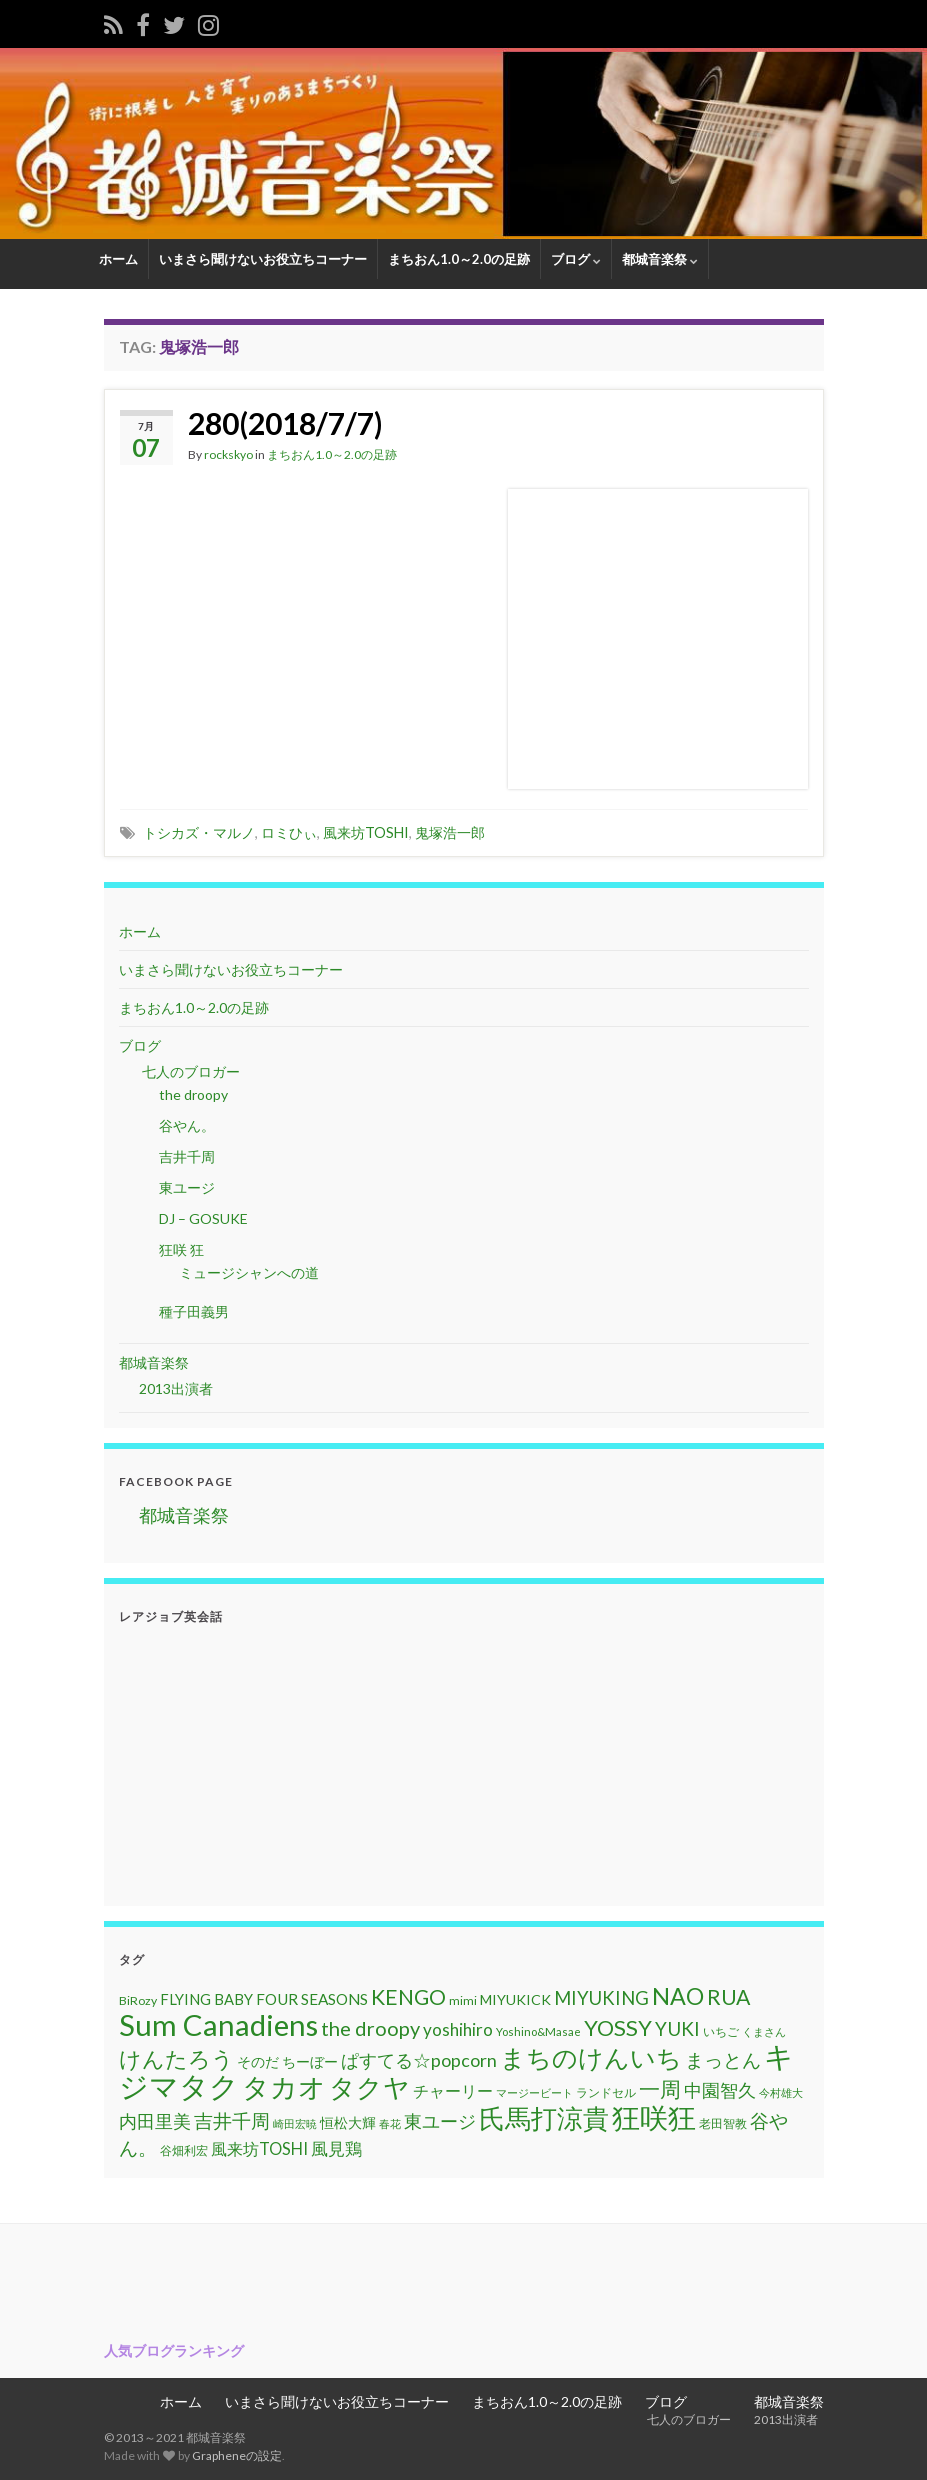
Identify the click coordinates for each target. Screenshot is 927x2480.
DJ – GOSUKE (203, 1218)
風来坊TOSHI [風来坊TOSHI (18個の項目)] (259, 2148)
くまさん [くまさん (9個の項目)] (764, 2031)
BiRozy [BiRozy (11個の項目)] (138, 2000)
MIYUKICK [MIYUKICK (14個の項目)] (515, 1999)
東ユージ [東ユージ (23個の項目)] (440, 2121)
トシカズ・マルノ (199, 832)
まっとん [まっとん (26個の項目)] (723, 2059)
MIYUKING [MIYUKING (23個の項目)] (601, 1998)
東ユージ (187, 1187)
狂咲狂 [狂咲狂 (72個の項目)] (654, 2117)
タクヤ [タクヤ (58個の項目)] (369, 2087)
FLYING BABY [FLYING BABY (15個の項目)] (206, 1999)
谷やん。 (187, 1125)
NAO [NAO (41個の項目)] (678, 1996)
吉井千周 (187, 1156)
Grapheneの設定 (237, 2455)
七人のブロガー (189, 1071)
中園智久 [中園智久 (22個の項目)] (720, 2090)
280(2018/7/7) (285, 423)
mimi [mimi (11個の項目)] (463, 2000)
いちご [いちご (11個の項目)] (721, 2031)
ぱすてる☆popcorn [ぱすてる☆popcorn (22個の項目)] (419, 2060)
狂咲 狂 (181, 1249)
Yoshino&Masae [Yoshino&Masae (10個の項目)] (538, 2031)
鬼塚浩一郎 (450, 832)
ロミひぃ (289, 832)
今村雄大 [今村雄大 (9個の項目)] (781, 2092)
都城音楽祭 (660, 259)
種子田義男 (194, 1311)
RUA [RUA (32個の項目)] (728, 1997)
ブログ (576, 259)
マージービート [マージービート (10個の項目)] (534, 2092)
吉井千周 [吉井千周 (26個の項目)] (232, 2120)
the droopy (193, 1094)
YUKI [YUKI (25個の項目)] (677, 2028)
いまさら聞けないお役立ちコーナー (263, 259)
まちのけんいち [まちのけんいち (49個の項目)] (591, 2057)
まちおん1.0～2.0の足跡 (459, 259)
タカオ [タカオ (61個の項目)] (284, 2087)
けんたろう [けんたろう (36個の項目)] (176, 2058)
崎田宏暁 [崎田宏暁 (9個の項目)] (295, 2123)
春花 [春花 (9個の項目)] (390, 2123)
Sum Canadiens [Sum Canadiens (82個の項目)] (218, 2024)
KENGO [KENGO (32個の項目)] (408, 1997)
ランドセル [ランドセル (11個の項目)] (606, 2092)
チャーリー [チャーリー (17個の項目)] (453, 2090)
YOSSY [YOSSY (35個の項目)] (618, 2027)
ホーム (118, 259)
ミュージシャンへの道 (249, 1272)
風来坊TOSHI (366, 832)
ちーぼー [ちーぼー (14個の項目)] (310, 2061)
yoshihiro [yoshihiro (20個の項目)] (458, 2029)
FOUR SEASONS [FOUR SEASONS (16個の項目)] (312, 1999)
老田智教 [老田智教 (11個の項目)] (723, 2123)
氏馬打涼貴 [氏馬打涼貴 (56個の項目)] (544, 2118)
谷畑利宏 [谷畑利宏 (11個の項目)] (184, 2150)
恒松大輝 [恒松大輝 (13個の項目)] (348, 2122)
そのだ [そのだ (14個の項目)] (258, 2061)
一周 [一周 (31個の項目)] (660, 2088)
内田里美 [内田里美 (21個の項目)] (155, 2121)
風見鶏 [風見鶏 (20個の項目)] (336, 2148)
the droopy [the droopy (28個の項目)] (370, 2028)
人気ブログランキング (174, 2350)
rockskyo (228, 454)
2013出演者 (176, 1388)
